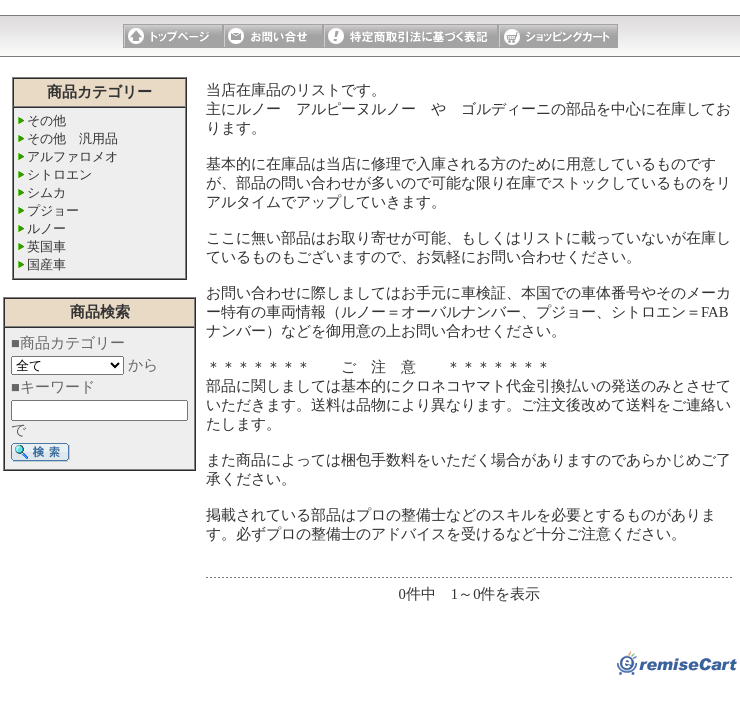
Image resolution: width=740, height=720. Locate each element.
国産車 (46, 264)
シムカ (46, 192)
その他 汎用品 (72, 138)
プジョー (53, 210)
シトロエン (59, 174)
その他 (46, 120)
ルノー (46, 228)
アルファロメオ (72, 156)
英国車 (46, 246)
